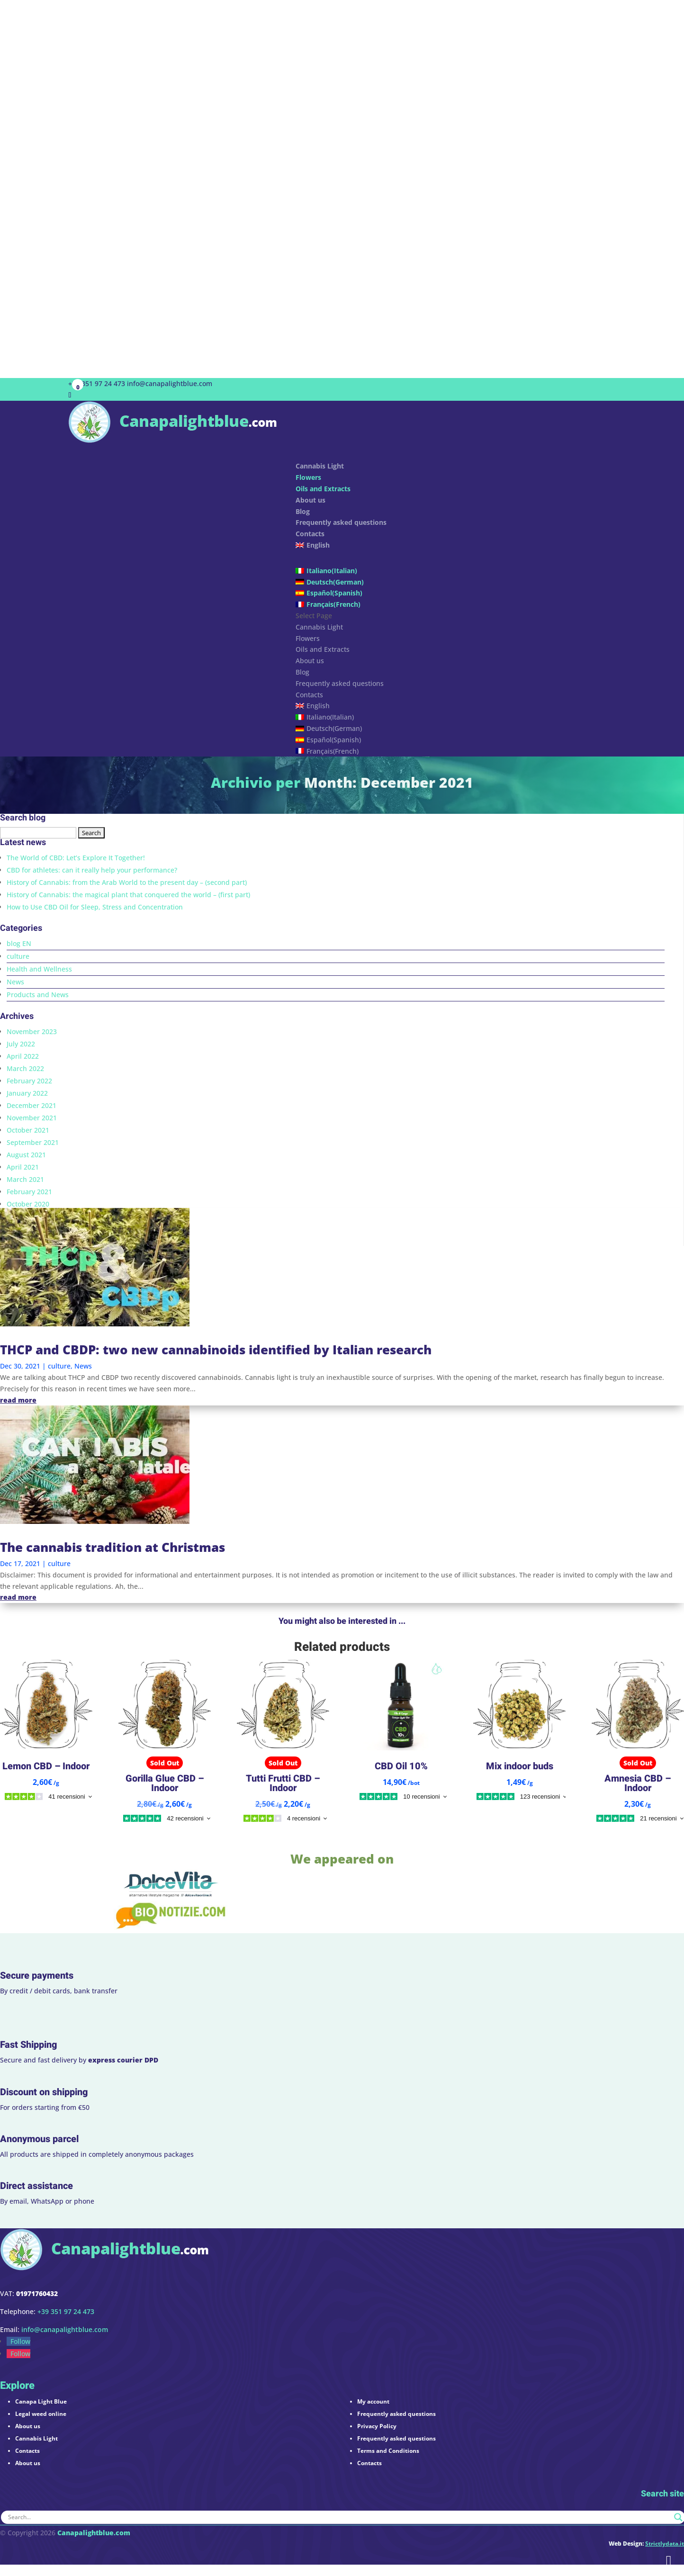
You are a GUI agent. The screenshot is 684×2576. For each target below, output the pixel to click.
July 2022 (21, 1043)
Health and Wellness (39, 968)
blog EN (19, 943)
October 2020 (28, 1203)
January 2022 (27, 1093)
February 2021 (29, 1191)
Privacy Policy (376, 2426)
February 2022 (29, 1080)
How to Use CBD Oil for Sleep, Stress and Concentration (95, 906)
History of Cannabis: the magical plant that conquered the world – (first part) (128, 894)
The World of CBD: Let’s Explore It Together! (76, 857)
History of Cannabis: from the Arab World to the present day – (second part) (127, 882)
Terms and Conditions (388, 2451)
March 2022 (25, 1068)
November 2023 (32, 1031)
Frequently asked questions (341, 522)
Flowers (308, 477)
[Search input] (338, 2517)
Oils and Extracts (323, 488)
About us (310, 499)
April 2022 (23, 1056)
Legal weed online (40, 2414)
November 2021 (32, 1117)
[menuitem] (455, 552)
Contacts (309, 694)
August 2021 (26, 1154)
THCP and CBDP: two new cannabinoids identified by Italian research (216, 1349)
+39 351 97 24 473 (96, 383)
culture (18, 956)
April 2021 (23, 1166)
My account (373, 2401)
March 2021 (25, 1179)
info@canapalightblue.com (64, 2329)
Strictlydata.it (664, 2544)
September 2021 (33, 1142)
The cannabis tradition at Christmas (112, 1547)
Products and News (38, 994)
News (15, 981)
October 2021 (28, 1130)
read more (18, 1400)
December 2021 (31, 1105)
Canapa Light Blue (41, 2401)
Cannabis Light (319, 626)
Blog (302, 671)
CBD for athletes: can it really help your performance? (92, 869)
